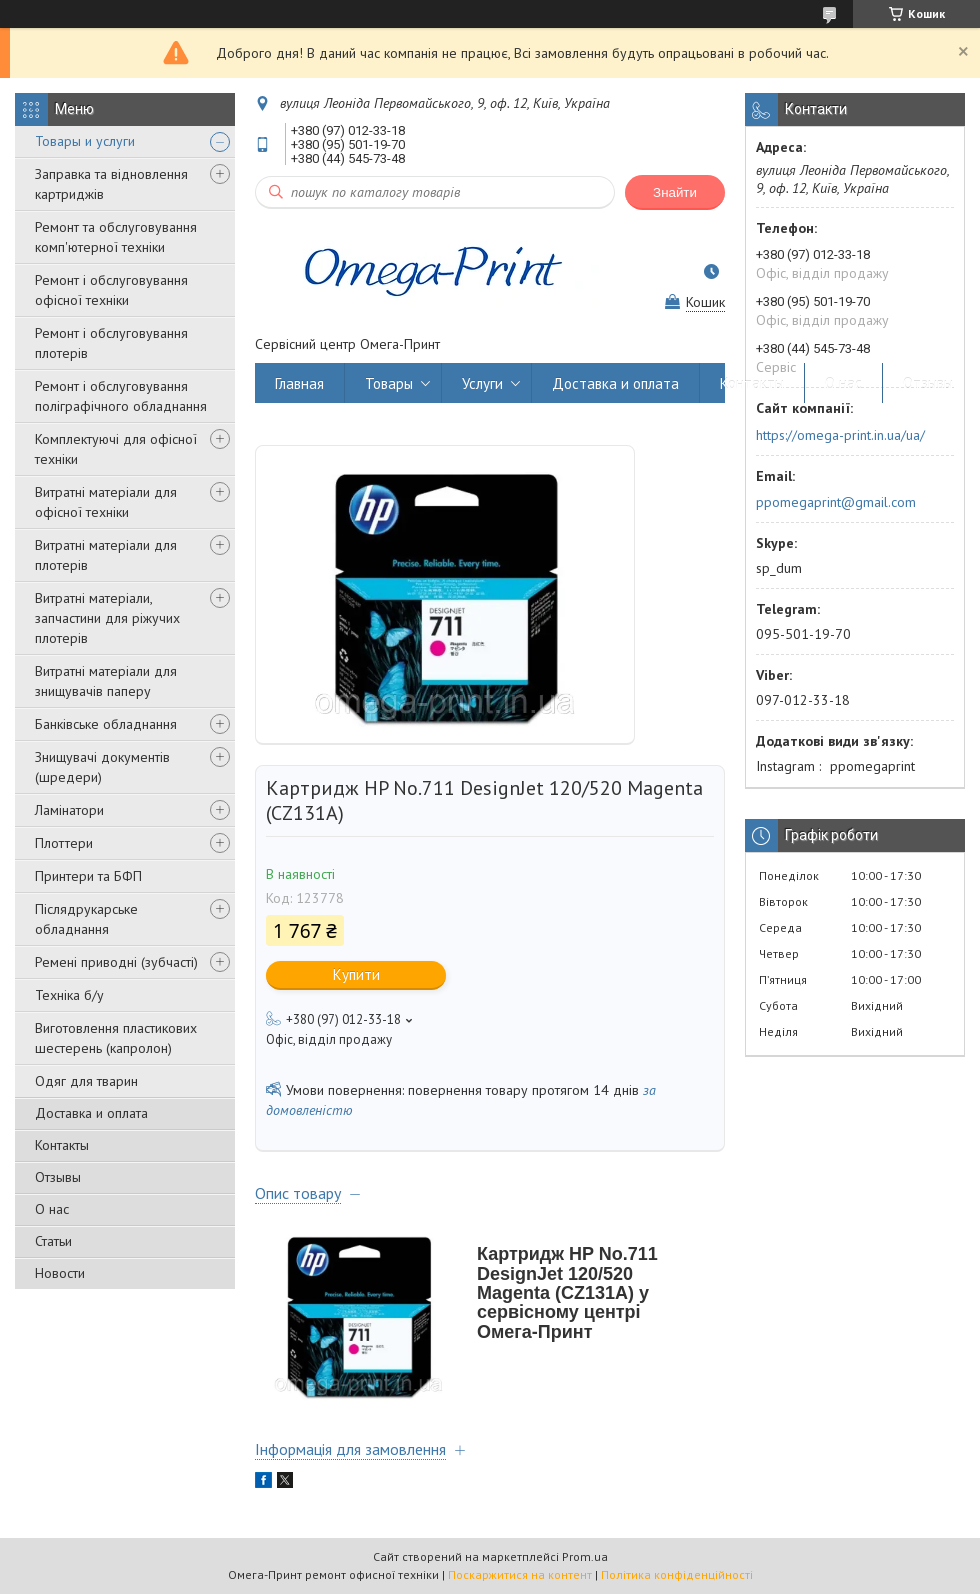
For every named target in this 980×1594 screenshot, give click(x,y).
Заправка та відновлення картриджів (111, 184)
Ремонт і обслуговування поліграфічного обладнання (121, 396)
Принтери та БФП (88, 876)
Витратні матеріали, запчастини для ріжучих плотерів (107, 618)
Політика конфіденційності (677, 1574)
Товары (389, 383)
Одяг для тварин (86, 1081)
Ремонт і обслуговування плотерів (111, 343)
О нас (52, 1209)
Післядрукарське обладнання (86, 919)
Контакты (62, 1145)
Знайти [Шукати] (675, 192)
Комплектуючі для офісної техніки (116, 449)
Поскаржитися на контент (520, 1574)
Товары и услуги (85, 141)
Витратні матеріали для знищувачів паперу (106, 681)
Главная (299, 383)
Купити (356, 974)
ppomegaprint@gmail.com (836, 502)
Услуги (482, 383)
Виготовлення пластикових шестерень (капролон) (116, 1038)
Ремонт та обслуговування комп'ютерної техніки (116, 237)
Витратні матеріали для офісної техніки (106, 502)
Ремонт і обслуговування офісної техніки (111, 290)
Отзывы (58, 1177)
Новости (60, 1273)
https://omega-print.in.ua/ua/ (840, 435)
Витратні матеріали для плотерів (106, 555)
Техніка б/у (69, 995)
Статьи (53, 1241)
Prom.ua (585, 1556)
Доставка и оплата (91, 1113)
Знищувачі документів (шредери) (102, 767)
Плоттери (64, 843)
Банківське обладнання (106, 724)
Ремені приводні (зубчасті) (116, 962)
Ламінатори (69, 810)
